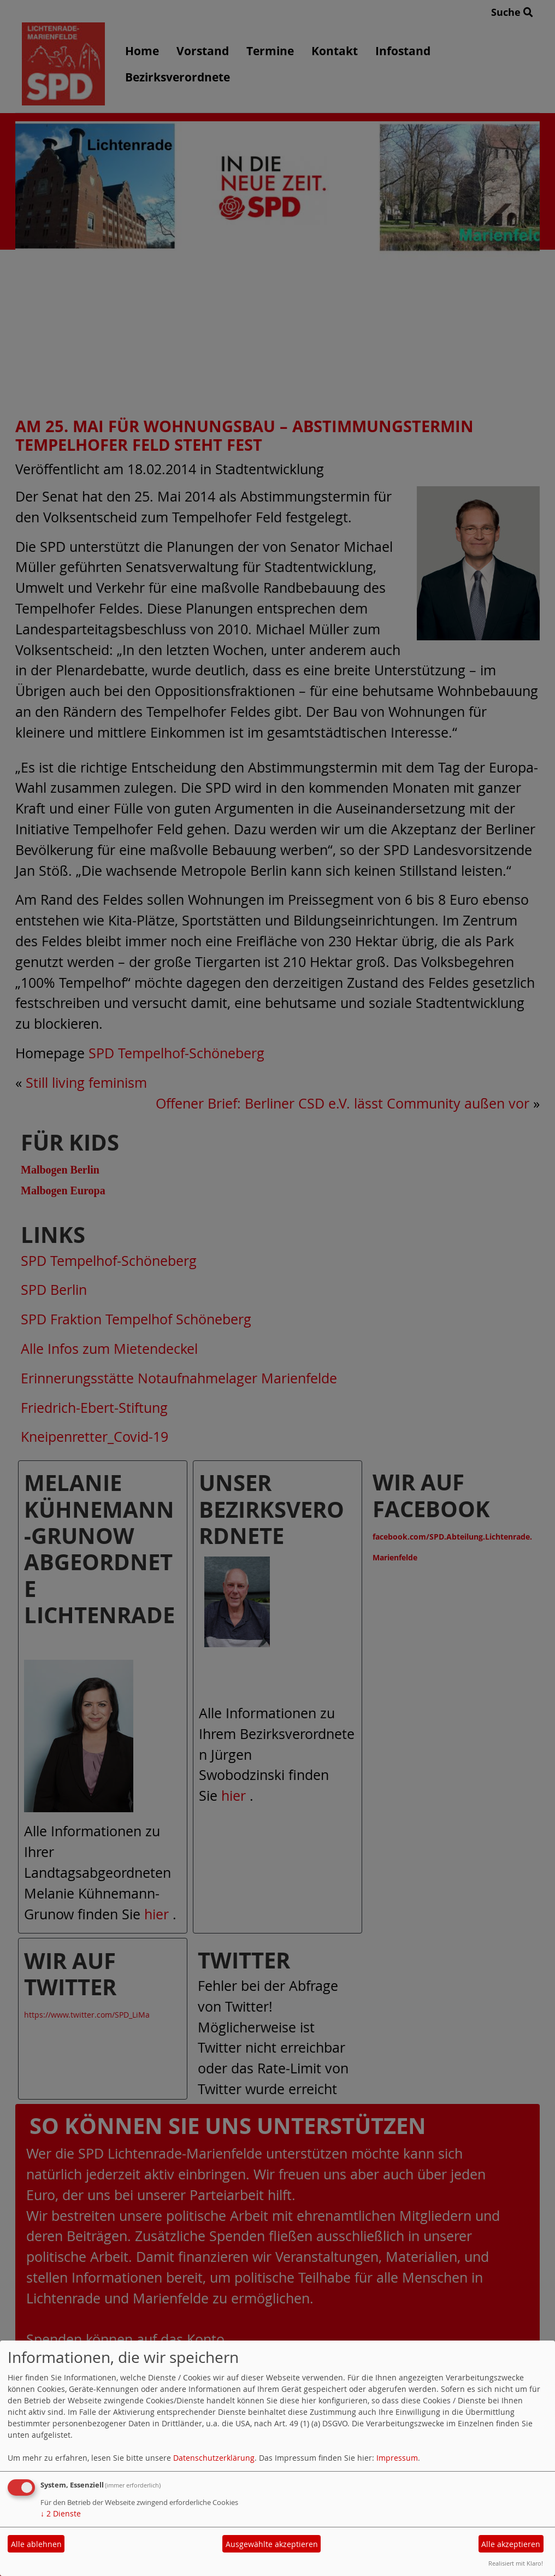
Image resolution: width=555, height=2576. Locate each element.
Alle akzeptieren (510, 2544)
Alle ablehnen (36, 2544)
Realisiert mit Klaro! (515, 2563)
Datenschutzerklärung (214, 2458)
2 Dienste (60, 2513)
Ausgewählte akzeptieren (272, 2544)
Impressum (397, 2458)
